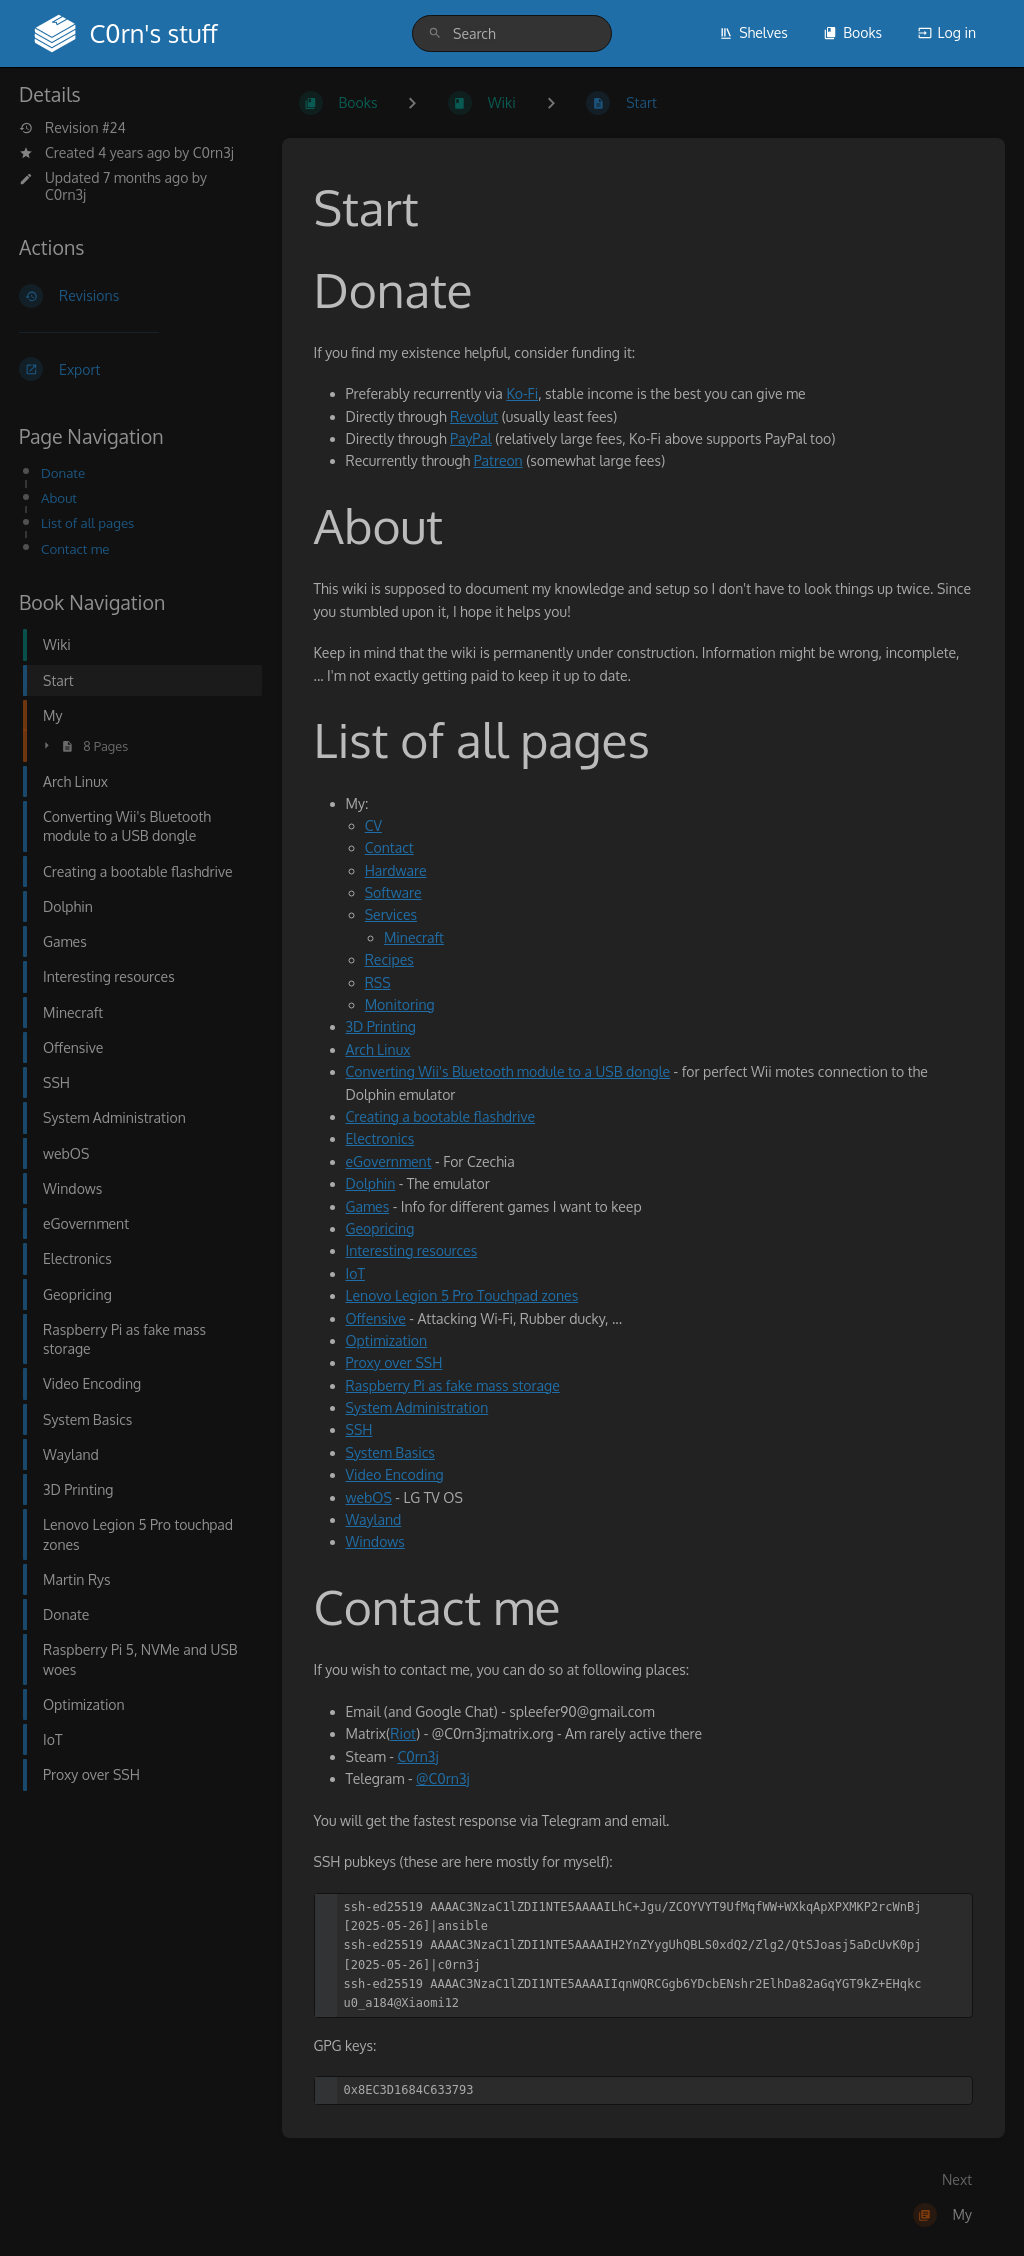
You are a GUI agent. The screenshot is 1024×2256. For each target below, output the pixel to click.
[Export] (134, 369)
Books (852, 32)
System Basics (390, 1452)
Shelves (753, 32)
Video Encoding (395, 1474)
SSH (359, 1429)
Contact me (75, 548)
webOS (369, 1497)
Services (391, 914)
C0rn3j (213, 152)
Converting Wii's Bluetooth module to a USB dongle (508, 1071)
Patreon (498, 460)
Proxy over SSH (394, 1362)
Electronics (380, 1138)
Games (368, 1206)
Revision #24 (72, 128)
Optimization (387, 1340)
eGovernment (389, 1161)
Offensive (376, 1318)
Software (393, 892)
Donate (63, 472)
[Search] (435, 33)
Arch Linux (378, 1049)
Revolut (474, 416)
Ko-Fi (522, 393)
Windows (375, 1541)
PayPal (471, 438)
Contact (389, 847)
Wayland (374, 1519)
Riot (403, 1733)
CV (373, 825)
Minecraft (414, 937)
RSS (378, 982)
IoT (355, 1273)
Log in (947, 32)
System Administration (417, 1407)
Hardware (396, 870)
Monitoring (400, 1004)
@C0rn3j (442, 1778)
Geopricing (380, 1228)
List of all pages (87, 522)
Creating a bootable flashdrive (441, 1116)
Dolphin (371, 1183)
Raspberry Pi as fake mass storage (453, 1385)
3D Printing (381, 1026)
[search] (512, 33)
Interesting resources (412, 1250)
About (59, 497)
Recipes (389, 959)
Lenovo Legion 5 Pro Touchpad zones (462, 1295)
